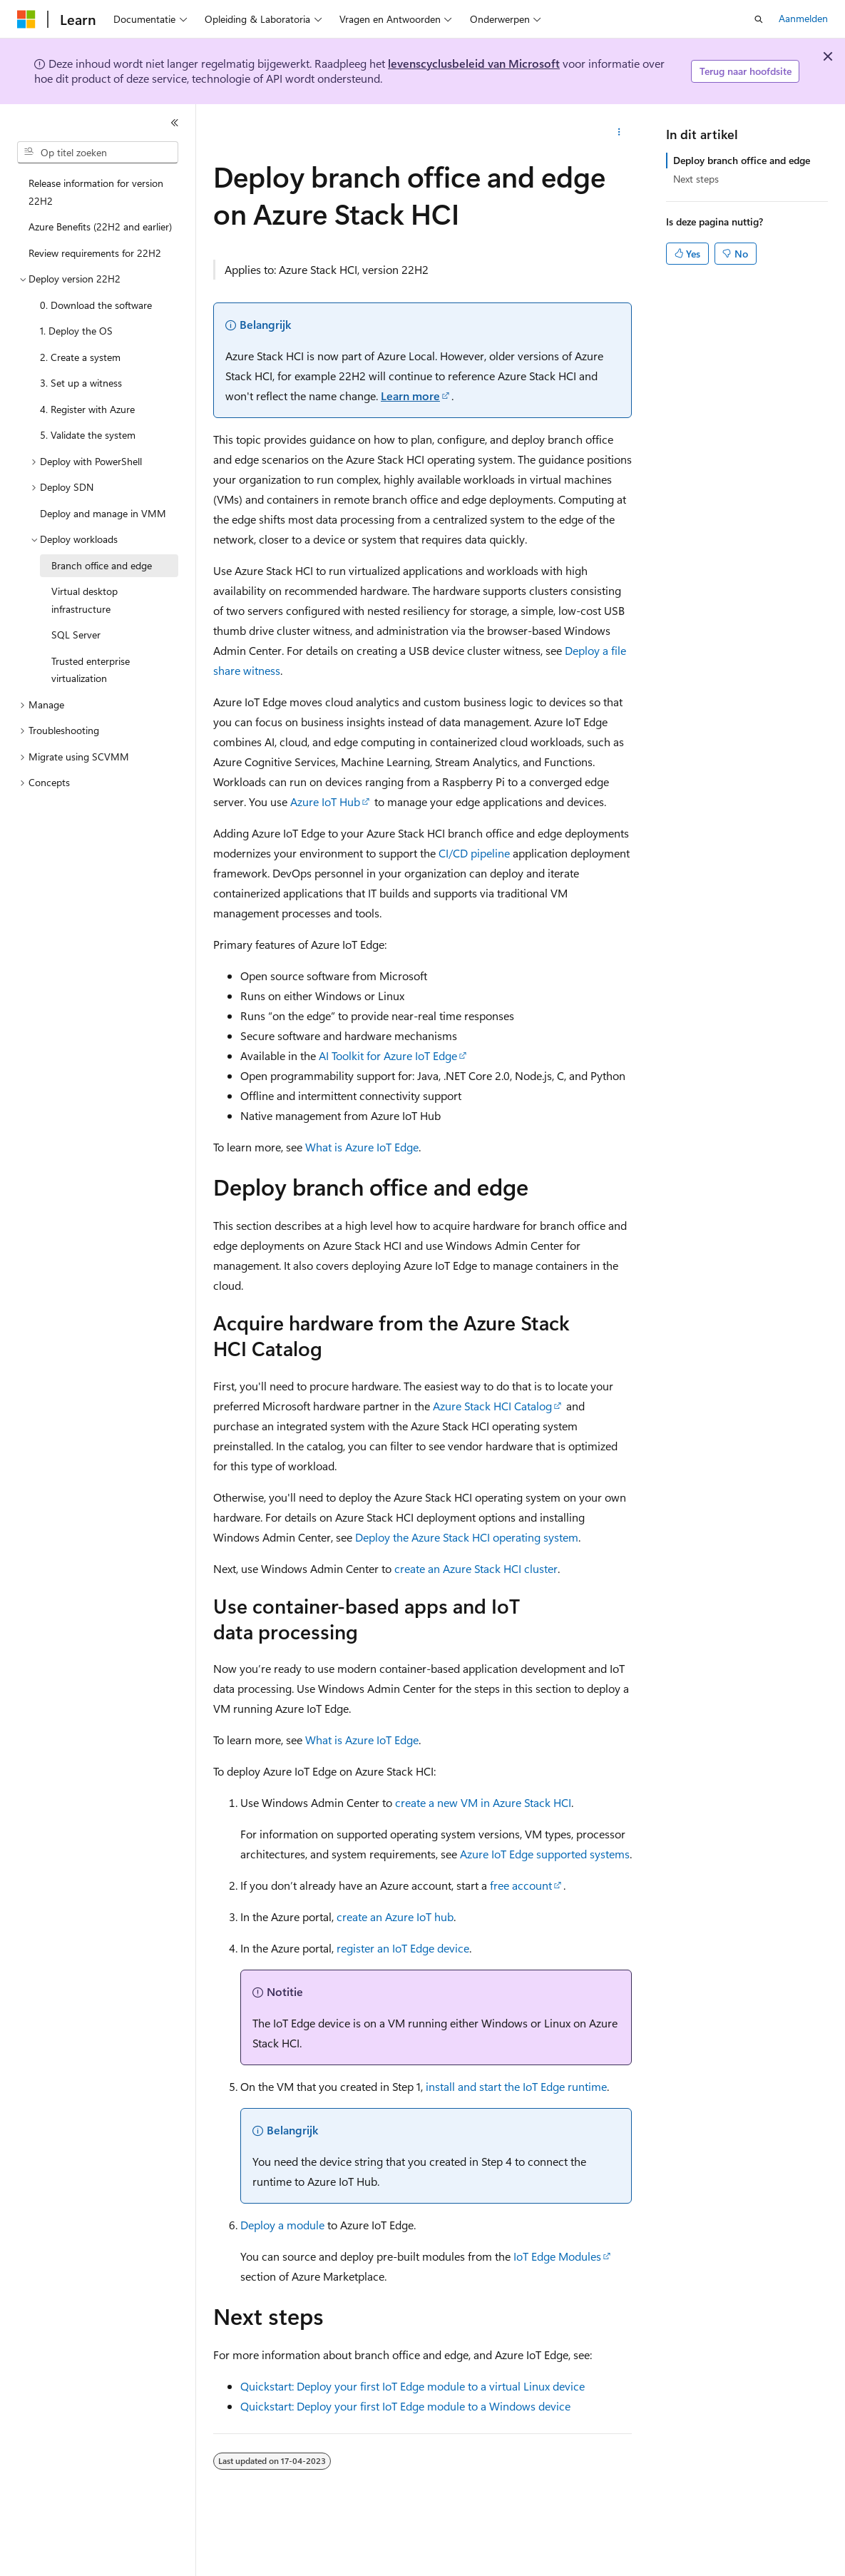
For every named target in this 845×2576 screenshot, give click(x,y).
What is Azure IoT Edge (362, 1146)
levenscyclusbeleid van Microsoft (474, 63)
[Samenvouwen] (175, 123)
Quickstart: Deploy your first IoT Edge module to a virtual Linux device (412, 2385)
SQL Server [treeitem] (76, 634)
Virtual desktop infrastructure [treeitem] (84, 600)
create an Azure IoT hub (395, 1916)
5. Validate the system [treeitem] (87, 435)
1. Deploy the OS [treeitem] (76, 330)
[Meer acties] (619, 132)
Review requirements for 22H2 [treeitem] (95, 253)
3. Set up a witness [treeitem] (81, 383)
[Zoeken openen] (758, 19)
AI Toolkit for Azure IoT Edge (388, 1055)
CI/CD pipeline (474, 852)
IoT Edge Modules (557, 2256)
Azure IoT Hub (325, 801)
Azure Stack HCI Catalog (492, 1405)
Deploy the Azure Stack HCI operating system (466, 1536)
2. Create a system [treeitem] (80, 357)
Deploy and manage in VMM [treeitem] (103, 513)
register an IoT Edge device (403, 1947)
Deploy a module (282, 2224)
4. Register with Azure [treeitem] (87, 409)
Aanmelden (803, 18)
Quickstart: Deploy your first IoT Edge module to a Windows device (405, 2405)
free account (521, 1885)
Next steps (696, 178)
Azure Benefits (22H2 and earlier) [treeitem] (100, 226)
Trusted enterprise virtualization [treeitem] (90, 670)
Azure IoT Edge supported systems (545, 1853)
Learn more (410, 395)
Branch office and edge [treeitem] (101, 565)
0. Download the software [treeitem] (96, 305)
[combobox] (97, 152)
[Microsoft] (26, 19)
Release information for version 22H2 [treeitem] (96, 192)
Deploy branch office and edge (741, 160)
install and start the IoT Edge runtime (516, 2086)
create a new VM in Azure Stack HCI (483, 1802)
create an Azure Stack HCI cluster (476, 1568)
